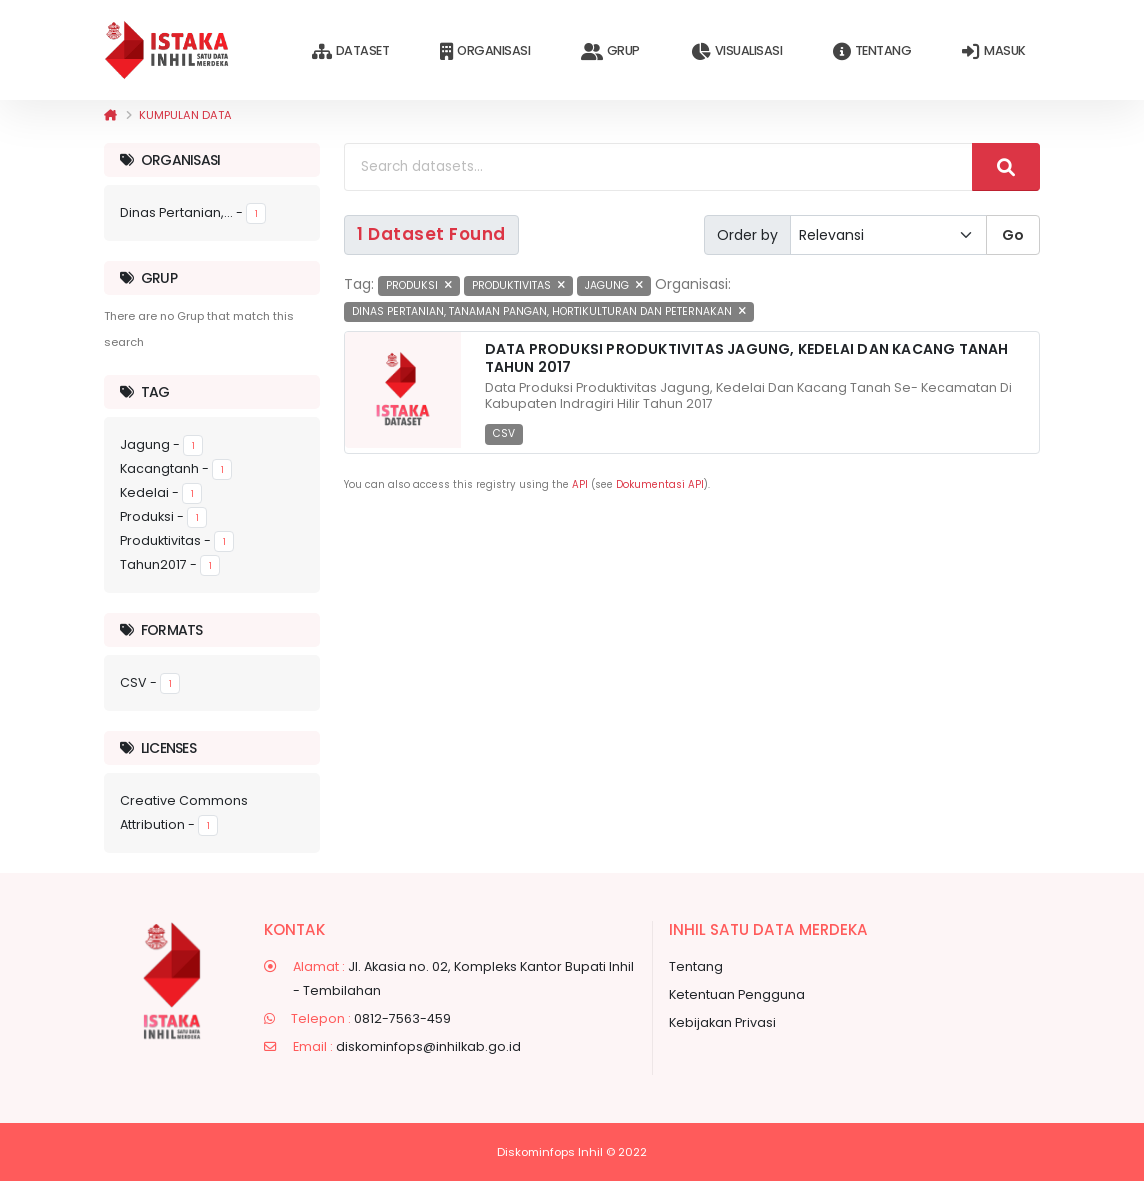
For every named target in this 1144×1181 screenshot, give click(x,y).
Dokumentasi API (660, 484)
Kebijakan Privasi (722, 1022)
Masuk (993, 51)
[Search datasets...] (658, 167)
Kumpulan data (185, 115)
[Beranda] (110, 115)
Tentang (872, 51)
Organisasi (485, 51)
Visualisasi (736, 51)
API (580, 484)
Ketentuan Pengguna (737, 994)
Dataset (350, 51)
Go (1013, 235)
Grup (610, 51)
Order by (747, 235)
